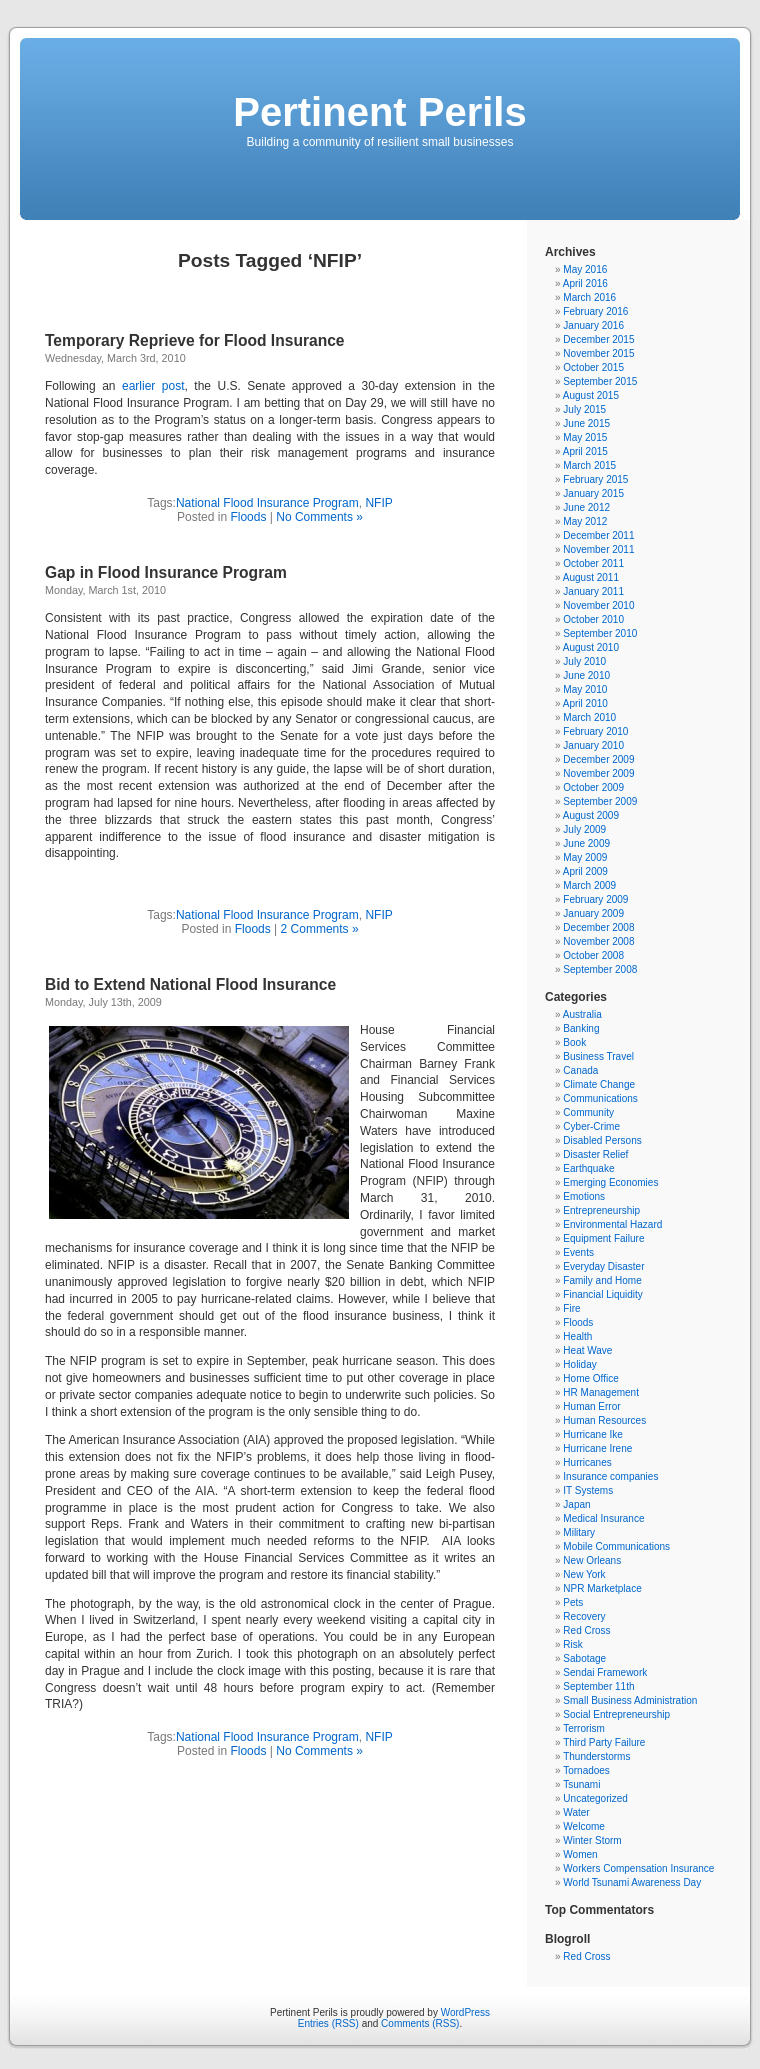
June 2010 (586, 675)
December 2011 (598, 535)
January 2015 (593, 493)
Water (576, 1812)
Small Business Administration (630, 1700)
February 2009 (595, 899)
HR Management (601, 1392)
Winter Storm (592, 1840)
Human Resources (604, 1420)
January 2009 (593, 913)
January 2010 (593, 745)
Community (588, 1112)
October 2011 (593, 563)
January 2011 (593, 591)
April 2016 (585, 283)
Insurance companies (610, 1476)
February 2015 (595, 479)
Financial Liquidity (603, 1294)
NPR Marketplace (602, 1588)
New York (584, 1574)
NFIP (378, 503)
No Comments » (319, 517)
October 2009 (593, 787)
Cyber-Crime (591, 1126)
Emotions (584, 1196)
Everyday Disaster (603, 1266)
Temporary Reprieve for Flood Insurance (195, 340)
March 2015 (589, 465)
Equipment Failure (603, 1238)
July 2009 (584, 829)
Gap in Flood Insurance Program (166, 572)
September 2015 (600, 381)
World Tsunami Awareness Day (632, 1882)
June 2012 (586, 507)
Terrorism (584, 1728)
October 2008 (593, 955)
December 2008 (598, 927)
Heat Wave (587, 1350)
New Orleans (592, 1560)
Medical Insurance (603, 1518)
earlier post (153, 386)
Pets (573, 1602)
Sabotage (584, 1658)
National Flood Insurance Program (267, 503)
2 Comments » (320, 929)
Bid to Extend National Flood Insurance (190, 984)
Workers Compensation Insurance (638, 1868)
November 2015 (598, 353)
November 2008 (598, 941)
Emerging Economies (610, 1182)
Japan (576, 1504)
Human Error (591, 1406)
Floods (248, 517)
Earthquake (588, 1168)
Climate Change (599, 1084)
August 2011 (591, 577)
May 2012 (585, 521)
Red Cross (586, 1630)
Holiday (579, 1364)
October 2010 (593, 619)
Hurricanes (587, 1462)
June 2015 (586, 423)
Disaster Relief (595, 1154)
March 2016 (589, 297)
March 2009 (589, 885)
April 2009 (585, 871)
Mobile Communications (616, 1546)
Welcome (584, 1826)
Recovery (584, 1616)
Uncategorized (595, 1798)
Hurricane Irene (597, 1448)
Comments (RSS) (420, 2023)
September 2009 (600, 801)
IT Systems (588, 1490)
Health (577, 1336)
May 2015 (585, 437)
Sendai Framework (605, 1672)
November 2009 (598, 773)
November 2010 (598, 605)
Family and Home (602, 1280)
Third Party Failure (604, 1742)
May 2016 (585, 269)
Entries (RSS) (328, 2023)
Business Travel (598, 1056)
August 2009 (591, 815)
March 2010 (589, 717)
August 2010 (591, 647)
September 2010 (600, 633)
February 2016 (595, 311)
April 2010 (585, 703)
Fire (571, 1308)
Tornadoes (586, 1770)
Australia (582, 1014)
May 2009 (585, 857)
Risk (572, 1644)
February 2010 (595, 731)
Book (574, 1042)
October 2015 (593, 367)
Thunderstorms (596, 1756)
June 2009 (586, 843)
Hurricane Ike (592, 1434)
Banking (581, 1028)
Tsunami (581, 1784)
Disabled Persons (602, 1140)
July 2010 (584, 661)
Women (580, 1854)
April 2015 (585, 451)
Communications (600, 1098)
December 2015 (598, 339)
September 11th (598, 1686)
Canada (580, 1070)
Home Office (590, 1378)
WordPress (465, 2012)
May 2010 (585, 689)
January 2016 (593, 325)
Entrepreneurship (601, 1210)
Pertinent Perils (379, 112)
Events (578, 1252)
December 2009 (598, 759)
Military (579, 1532)
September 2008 (600, 969)
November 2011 (598, 549)
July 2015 (584, 409)
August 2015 (591, 395)
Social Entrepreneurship (616, 1714)
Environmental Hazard (612, 1224)
